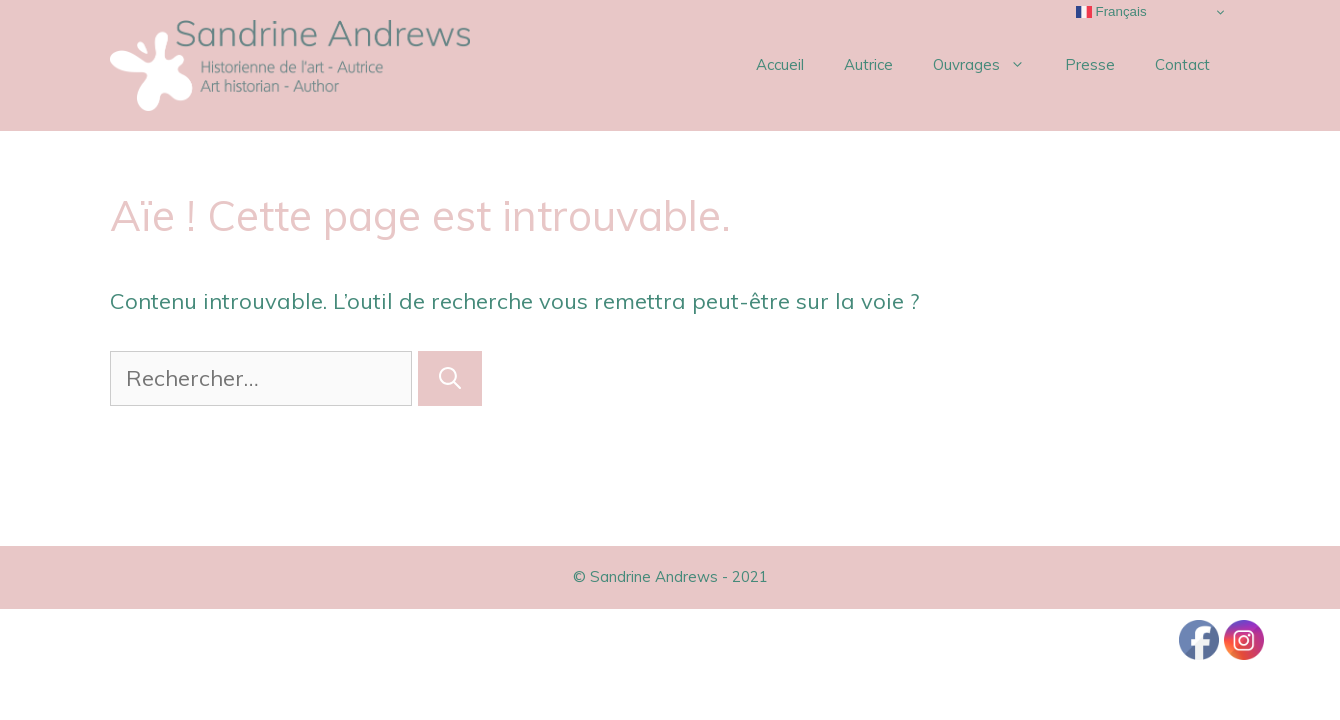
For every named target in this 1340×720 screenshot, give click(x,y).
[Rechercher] (450, 378)
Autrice (868, 64)
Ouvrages (989, 65)
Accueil (780, 64)
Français (1111, 12)
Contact (1182, 64)
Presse (1090, 64)
